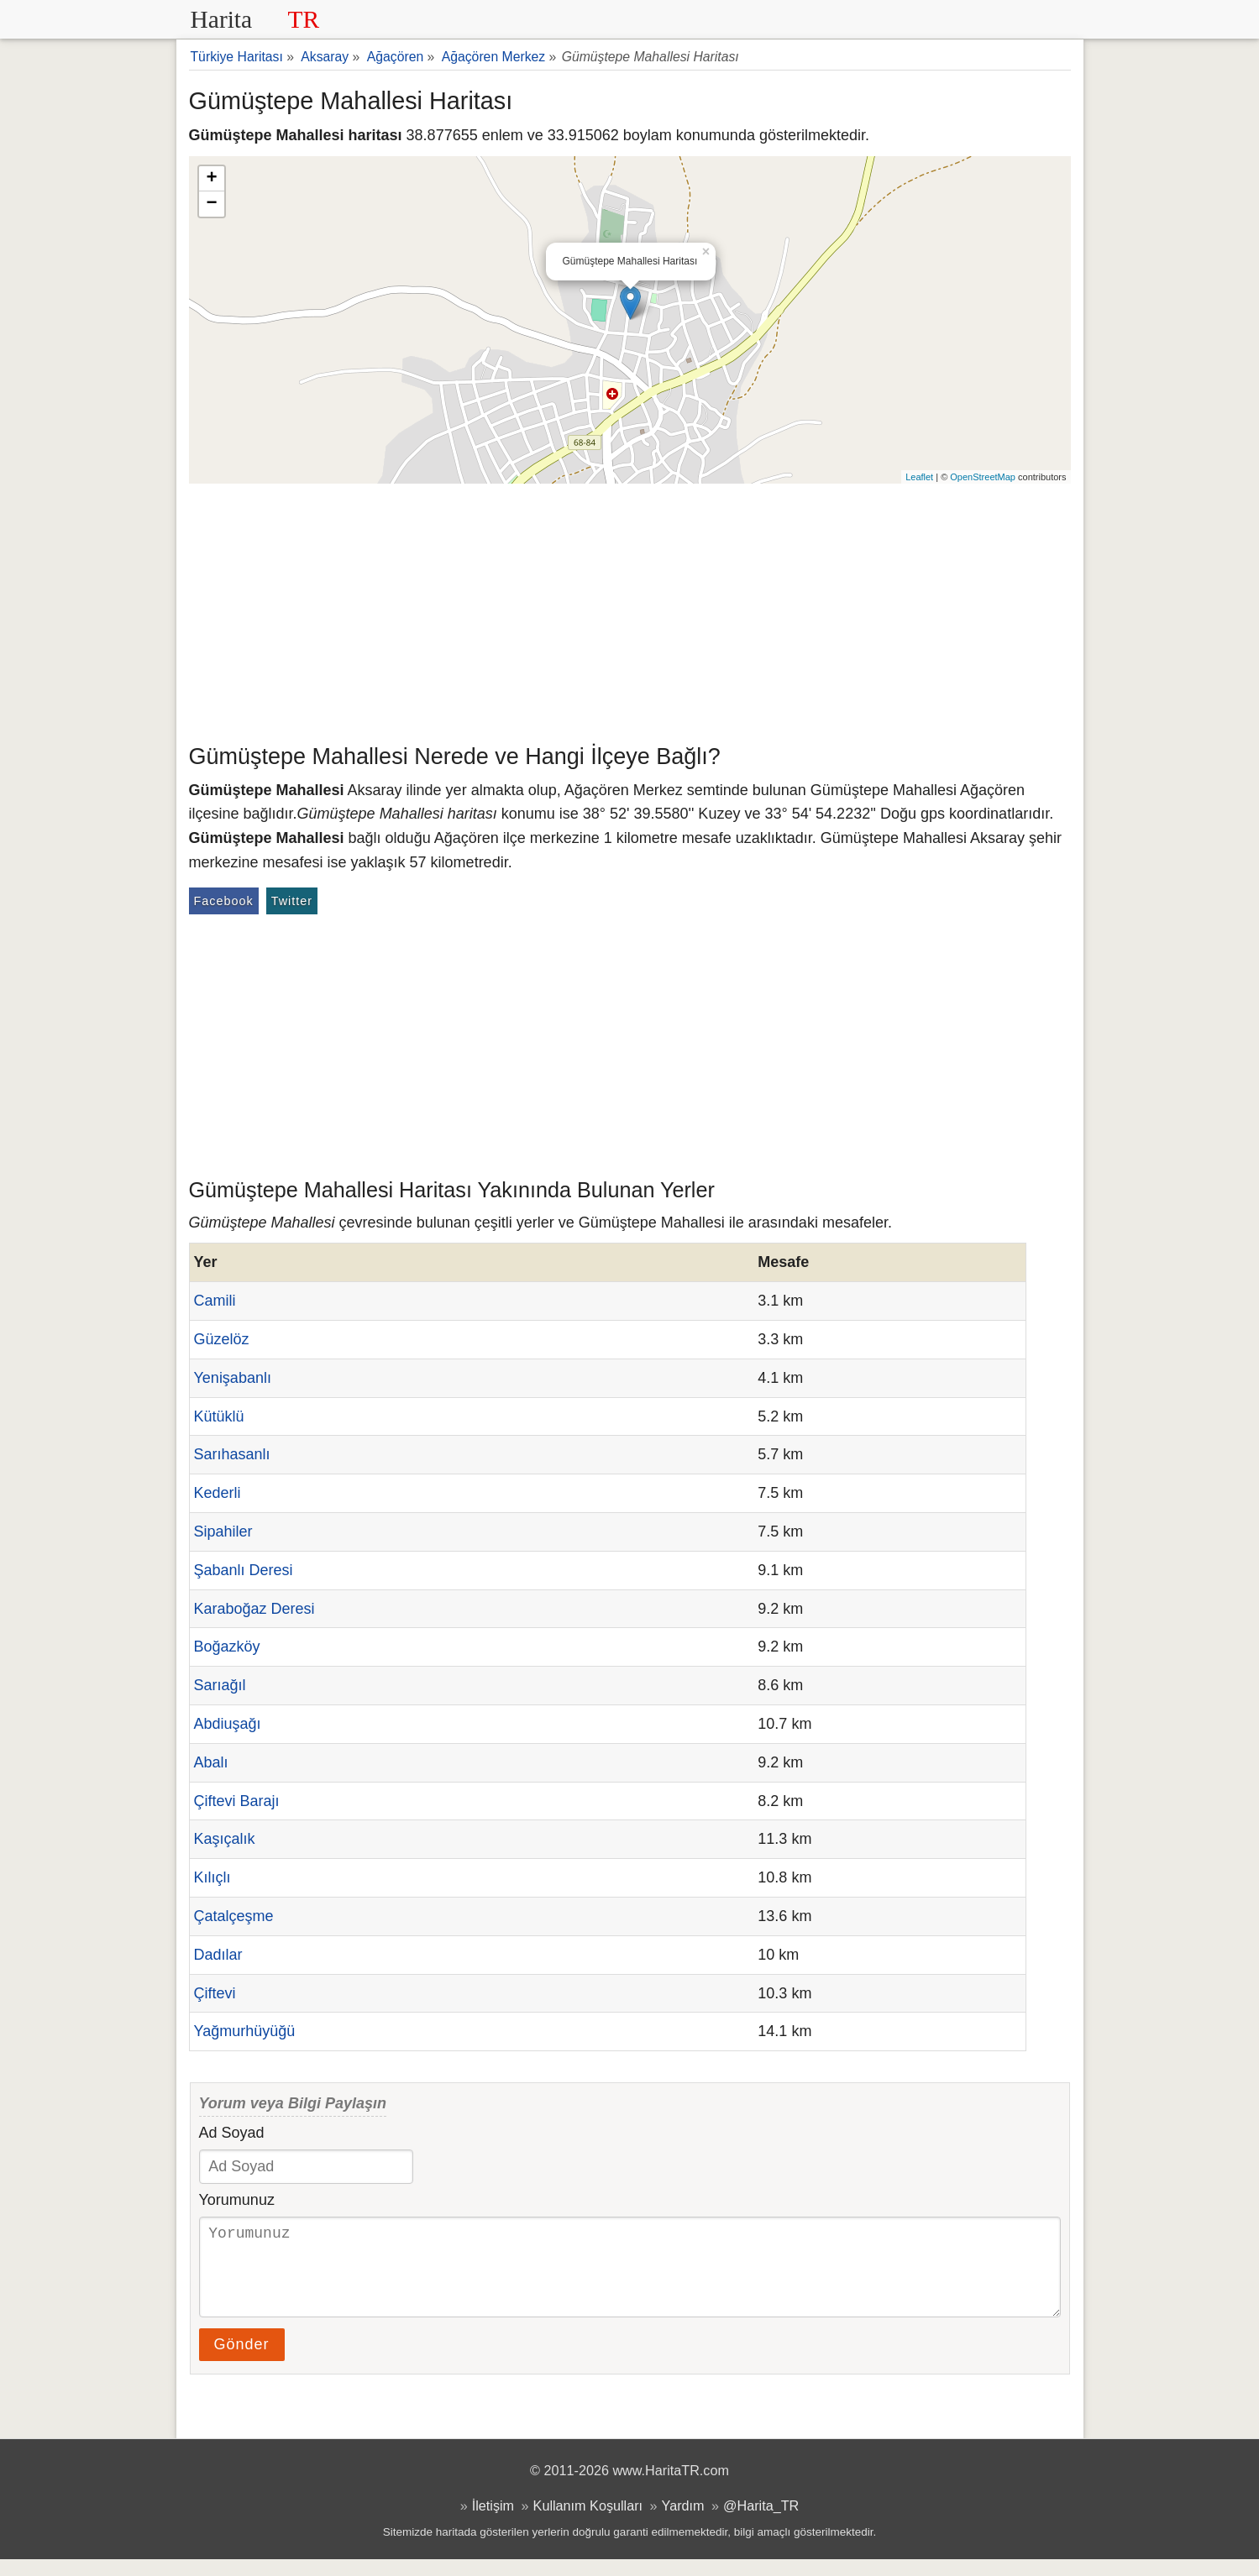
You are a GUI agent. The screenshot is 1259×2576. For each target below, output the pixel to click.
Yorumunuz (237, 2199)
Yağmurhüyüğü (245, 2031)
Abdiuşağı (227, 1723)
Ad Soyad (232, 2132)
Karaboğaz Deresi (254, 1608)
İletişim (493, 2522)
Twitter (291, 901)
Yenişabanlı (232, 1377)
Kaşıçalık (224, 1838)
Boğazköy (227, 1646)
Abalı (211, 1762)
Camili (215, 1300)
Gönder (242, 2361)
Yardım (683, 2522)
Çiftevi (215, 1993)
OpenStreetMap (982, 477)
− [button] (211, 204)
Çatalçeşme (234, 1916)
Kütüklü (219, 1416)
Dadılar (218, 1954)
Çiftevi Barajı (237, 1801)
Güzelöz (221, 1339)
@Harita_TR (761, 2522)
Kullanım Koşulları (588, 2522)
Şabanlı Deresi (243, 1570)
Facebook (224, 901)
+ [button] (211, 178)
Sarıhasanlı (232, 1454)
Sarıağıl (220, 1685)
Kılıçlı (212, 1877)
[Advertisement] (630, 609)
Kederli (217, 1492)
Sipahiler (223, 1531)
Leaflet (919, 477)
